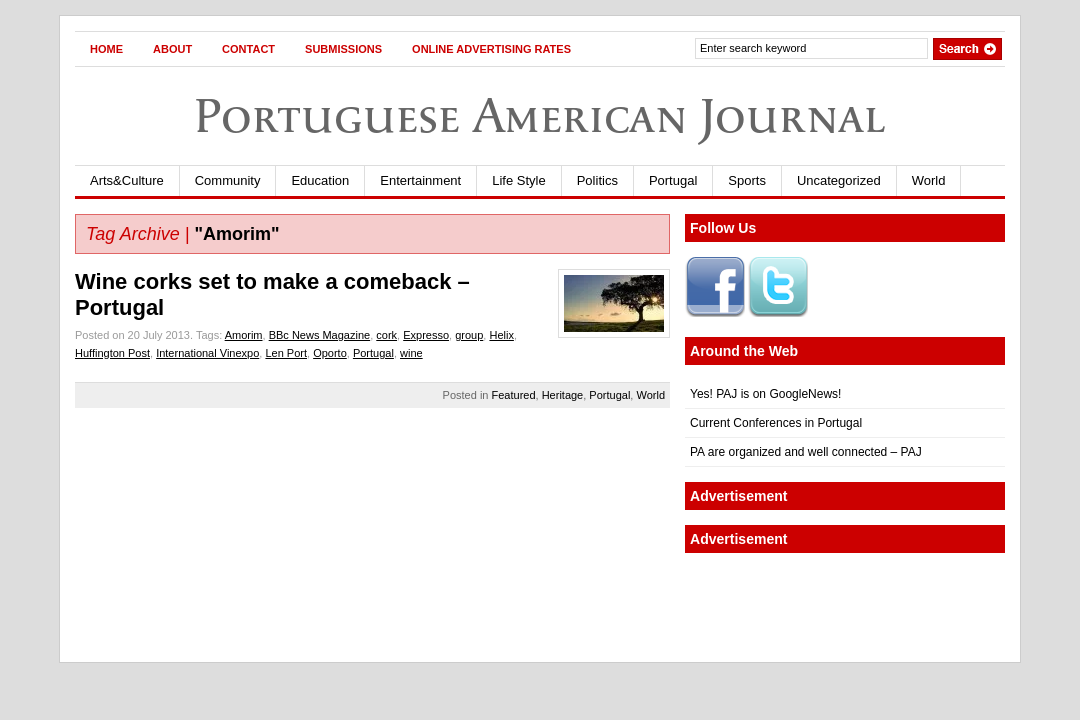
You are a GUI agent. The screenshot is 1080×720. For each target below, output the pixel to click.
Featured (514, 395)
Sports (747, 180)
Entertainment (420, 180)
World (929, 180)
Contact (248, 49)
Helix (501, 335)
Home (106, 49)
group (469, 335)
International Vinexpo (207, 353)
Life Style (518, 180)
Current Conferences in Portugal (776, 423)
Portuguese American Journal (540, 115)
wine (411, 353)
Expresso (426, 335)
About (172, 49)
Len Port (286, 353)
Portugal (673, 180)
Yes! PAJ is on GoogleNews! (765, 394)
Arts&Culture (127, 180)
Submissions (343, 49)
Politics (597, 180)
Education (320, 180)
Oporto (330, 353)
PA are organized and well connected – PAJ (806, 452)
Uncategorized (839, 180)
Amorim (244, 335)
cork (386, 335)
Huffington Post (112, 353)
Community (228, 180)
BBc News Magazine (320, 335)
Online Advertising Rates (491, 49)
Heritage (563, 395)
